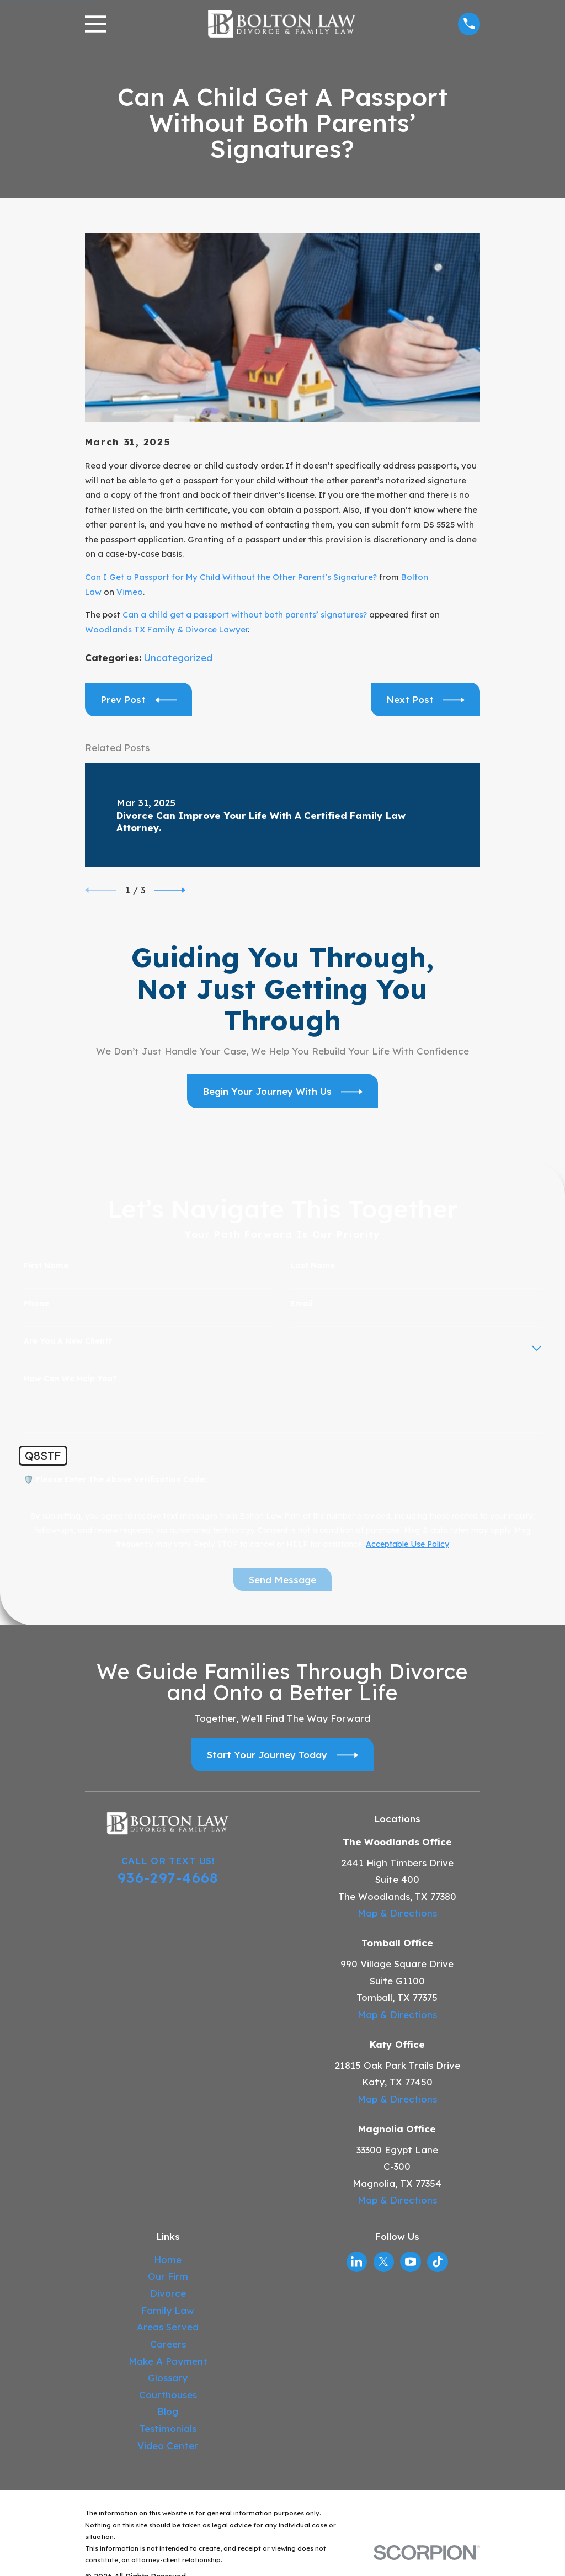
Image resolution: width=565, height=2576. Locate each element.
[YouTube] (410, 2261)
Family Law (167, 2310)
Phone (36, 1303)
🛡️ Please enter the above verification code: (115, 1479)
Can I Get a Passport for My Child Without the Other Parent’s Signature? (231, 577)
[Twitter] (383, 2261)
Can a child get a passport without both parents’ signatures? (244, 614)
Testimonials (168, 2428)
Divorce (168, 2293)
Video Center (167, 2445)
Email (301, 1303)
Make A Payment (168, 2361)
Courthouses (168, 2395)
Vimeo (129, 592)
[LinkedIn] (356, 2261)
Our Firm (168, 2276)
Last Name (312, 1265)
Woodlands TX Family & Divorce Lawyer (166, 629)
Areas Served (168, 2327)
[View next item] (169, 890)
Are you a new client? (68, 1341)
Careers (168, 2344)
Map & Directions (397, 1913)
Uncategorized (178, 657)
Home (168, 2259)
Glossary (168, 2377)
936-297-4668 (168, 1877)
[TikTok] (437, 2261)
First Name (46, 1265)
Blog (167, 2411)
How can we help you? (70, 1378)
